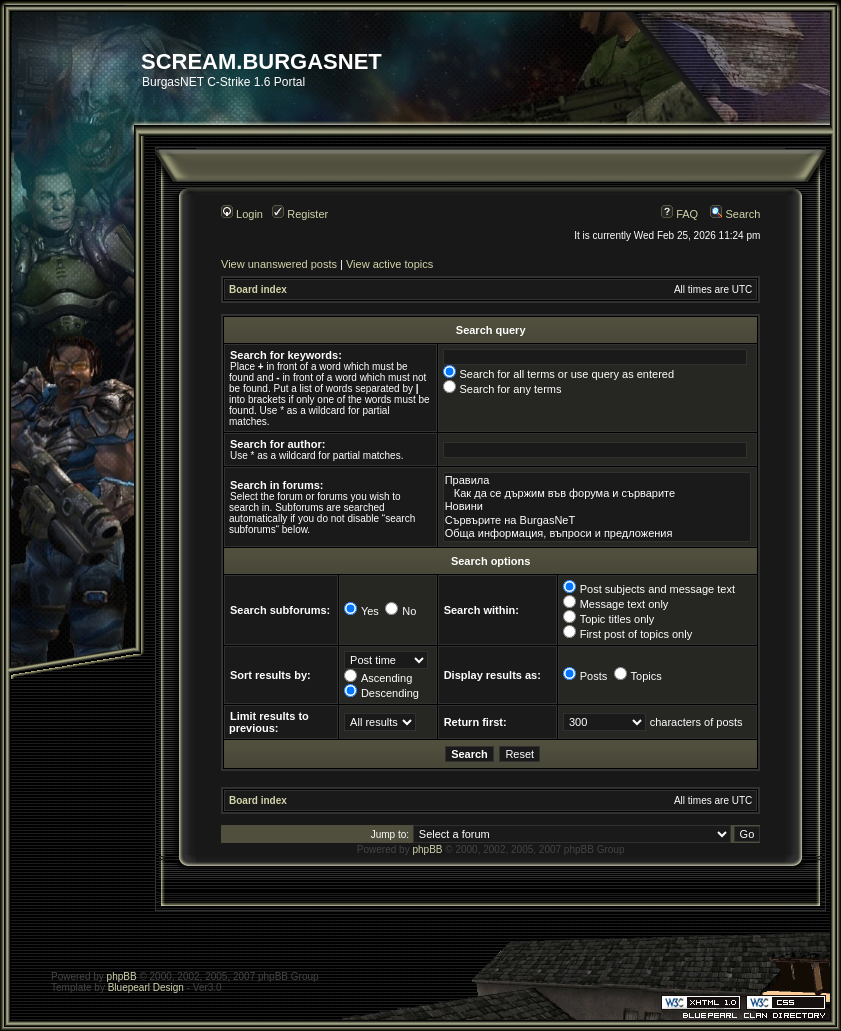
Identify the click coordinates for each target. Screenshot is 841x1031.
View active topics (389, 264)
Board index (258, 289)
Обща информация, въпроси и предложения (597, 533)
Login (242, 214)
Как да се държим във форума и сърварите (597, 493)
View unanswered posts (279, 264)
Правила (597, 480)
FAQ (679, 214)
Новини (597, 506)
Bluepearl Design (146, 987)
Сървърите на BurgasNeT (597, 520)
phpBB (427, 849)
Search (735, 214)
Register (300, 214)
